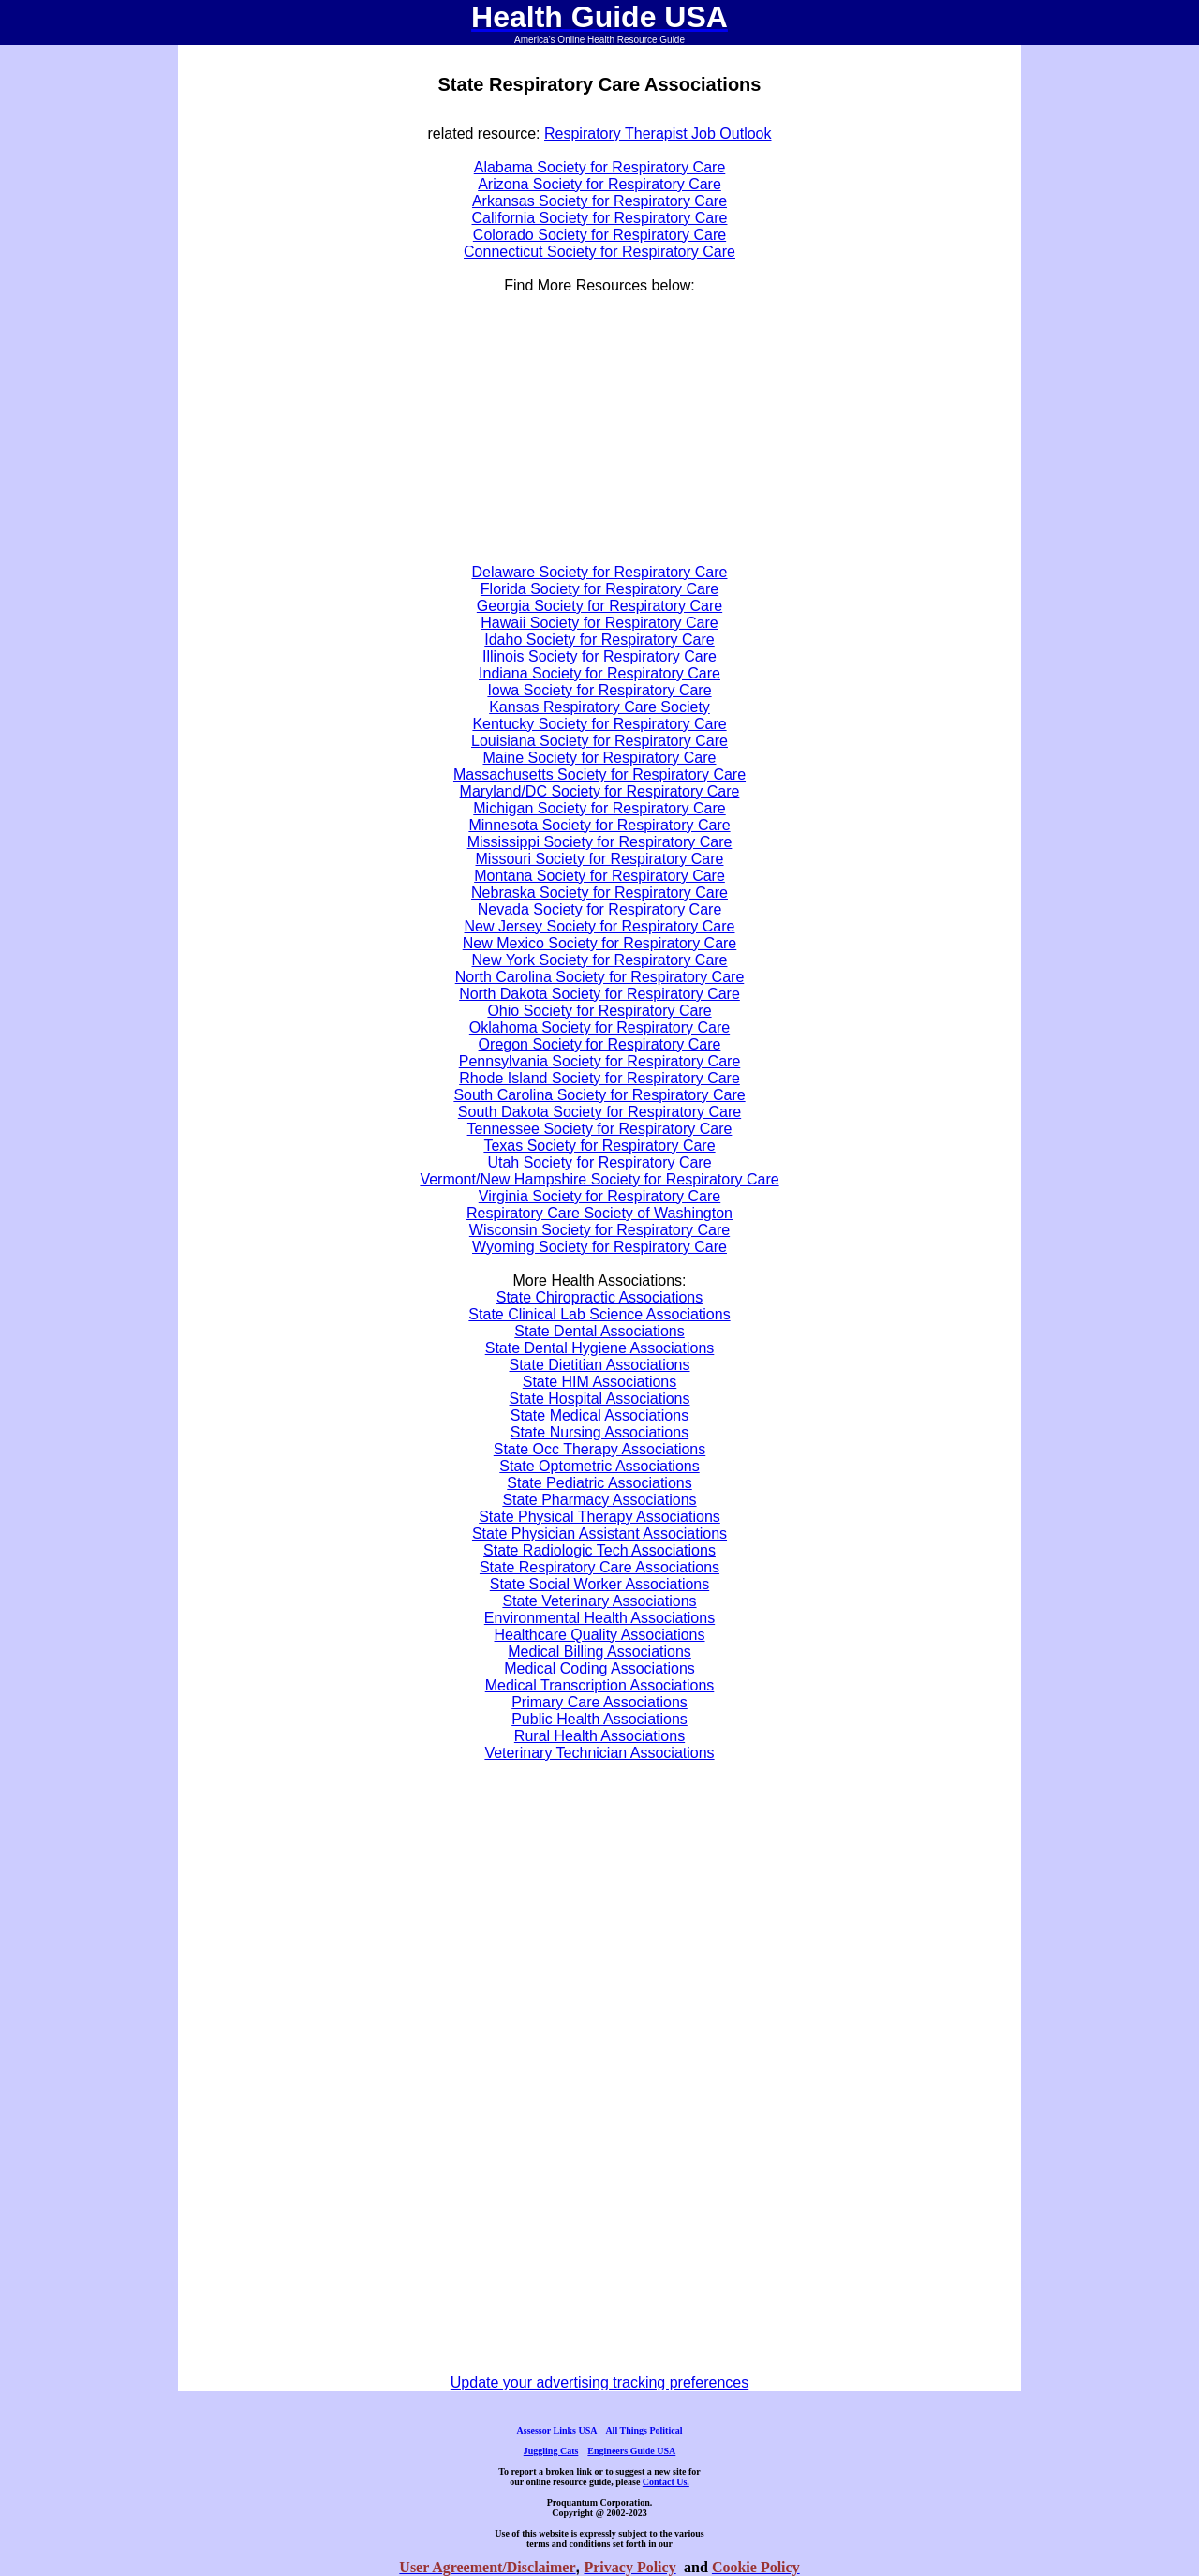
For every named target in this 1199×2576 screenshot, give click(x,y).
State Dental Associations (599, 1331)
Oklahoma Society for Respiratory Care (599, 1027)
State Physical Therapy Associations (599, 1517)
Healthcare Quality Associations (600, 1635)
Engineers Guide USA (631, 2451)
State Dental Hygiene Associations (600, 1348)
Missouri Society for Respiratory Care (600, 859)
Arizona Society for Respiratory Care (599, 184)
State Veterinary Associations (599, 1601)
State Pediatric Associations (599, 1483)
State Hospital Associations (600, 1399)
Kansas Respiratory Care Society (599, 707)
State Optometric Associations (599, 1466)
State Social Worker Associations (599, 1584)
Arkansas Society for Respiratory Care (599, 201)
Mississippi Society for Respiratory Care (600, 842)
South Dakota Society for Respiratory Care (599, 1112)
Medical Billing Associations (599, 1652)
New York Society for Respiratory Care (600, 960)
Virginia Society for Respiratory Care (599, 1196)
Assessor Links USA (557, 2430)
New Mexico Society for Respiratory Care (600, 943)
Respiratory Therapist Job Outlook (657, 133)
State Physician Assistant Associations (599, 1533)
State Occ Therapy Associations (599, 1449)
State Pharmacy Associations (599, 1500)
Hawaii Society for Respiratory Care (599, 623)
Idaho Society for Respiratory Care (599, 640)
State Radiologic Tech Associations (599, 1550)
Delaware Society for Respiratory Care (600, 572)
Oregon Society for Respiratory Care (600, 1044)
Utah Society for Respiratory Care (599, 1162)
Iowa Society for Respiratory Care (599, 690)
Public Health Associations (599, 1719)
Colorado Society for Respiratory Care (599, 235)
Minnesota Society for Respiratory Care (599, 825)
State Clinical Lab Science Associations (599, 1314)
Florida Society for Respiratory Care (599, 589)
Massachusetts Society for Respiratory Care (599, 774)
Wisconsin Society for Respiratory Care (599, 1230)
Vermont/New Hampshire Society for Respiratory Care (599, 1179)
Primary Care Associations (599, 1702)
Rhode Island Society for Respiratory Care (599, 1078)
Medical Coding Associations (599, 1668)
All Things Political (643, 2430)
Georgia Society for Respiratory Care (599, 606)
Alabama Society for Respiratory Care (600, 167)
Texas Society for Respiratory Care (599, 1146)
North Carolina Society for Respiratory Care (600, 977)
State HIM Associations (600, 1382)
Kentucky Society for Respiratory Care (599, 724)
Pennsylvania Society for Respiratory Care (600, 1061)
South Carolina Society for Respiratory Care (599, 1095)
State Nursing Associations (599, 1432)
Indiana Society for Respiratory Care (599, 673)
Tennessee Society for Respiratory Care (600, 1129)
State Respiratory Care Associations (599, 1567)
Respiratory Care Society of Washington (599, 1213)
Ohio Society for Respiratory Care (599, 1011)
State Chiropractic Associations (599, 1297)
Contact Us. (666, 2482)
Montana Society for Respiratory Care (599, 876)
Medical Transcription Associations (600, 1685)
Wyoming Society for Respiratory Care (599, 1247)
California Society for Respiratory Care (600, 218)
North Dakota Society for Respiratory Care (599, 994)
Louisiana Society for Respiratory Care (599, 741)
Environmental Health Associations (599, 1618)
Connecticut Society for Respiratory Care (599, 252)
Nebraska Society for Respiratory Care (599, 893)
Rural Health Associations (599, 1736)
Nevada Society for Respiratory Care (600, 909)
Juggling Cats (551, 2451)
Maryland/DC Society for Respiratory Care (600, 791)
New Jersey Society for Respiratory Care (600, 926)
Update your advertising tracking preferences (599, 2382)
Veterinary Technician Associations (599, 1753)
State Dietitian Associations (600, 1365)
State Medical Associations (599, 1415)
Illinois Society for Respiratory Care (599, 656)
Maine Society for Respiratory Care (600, 758)
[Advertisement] (445, 437)
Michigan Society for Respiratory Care (599, 808)
